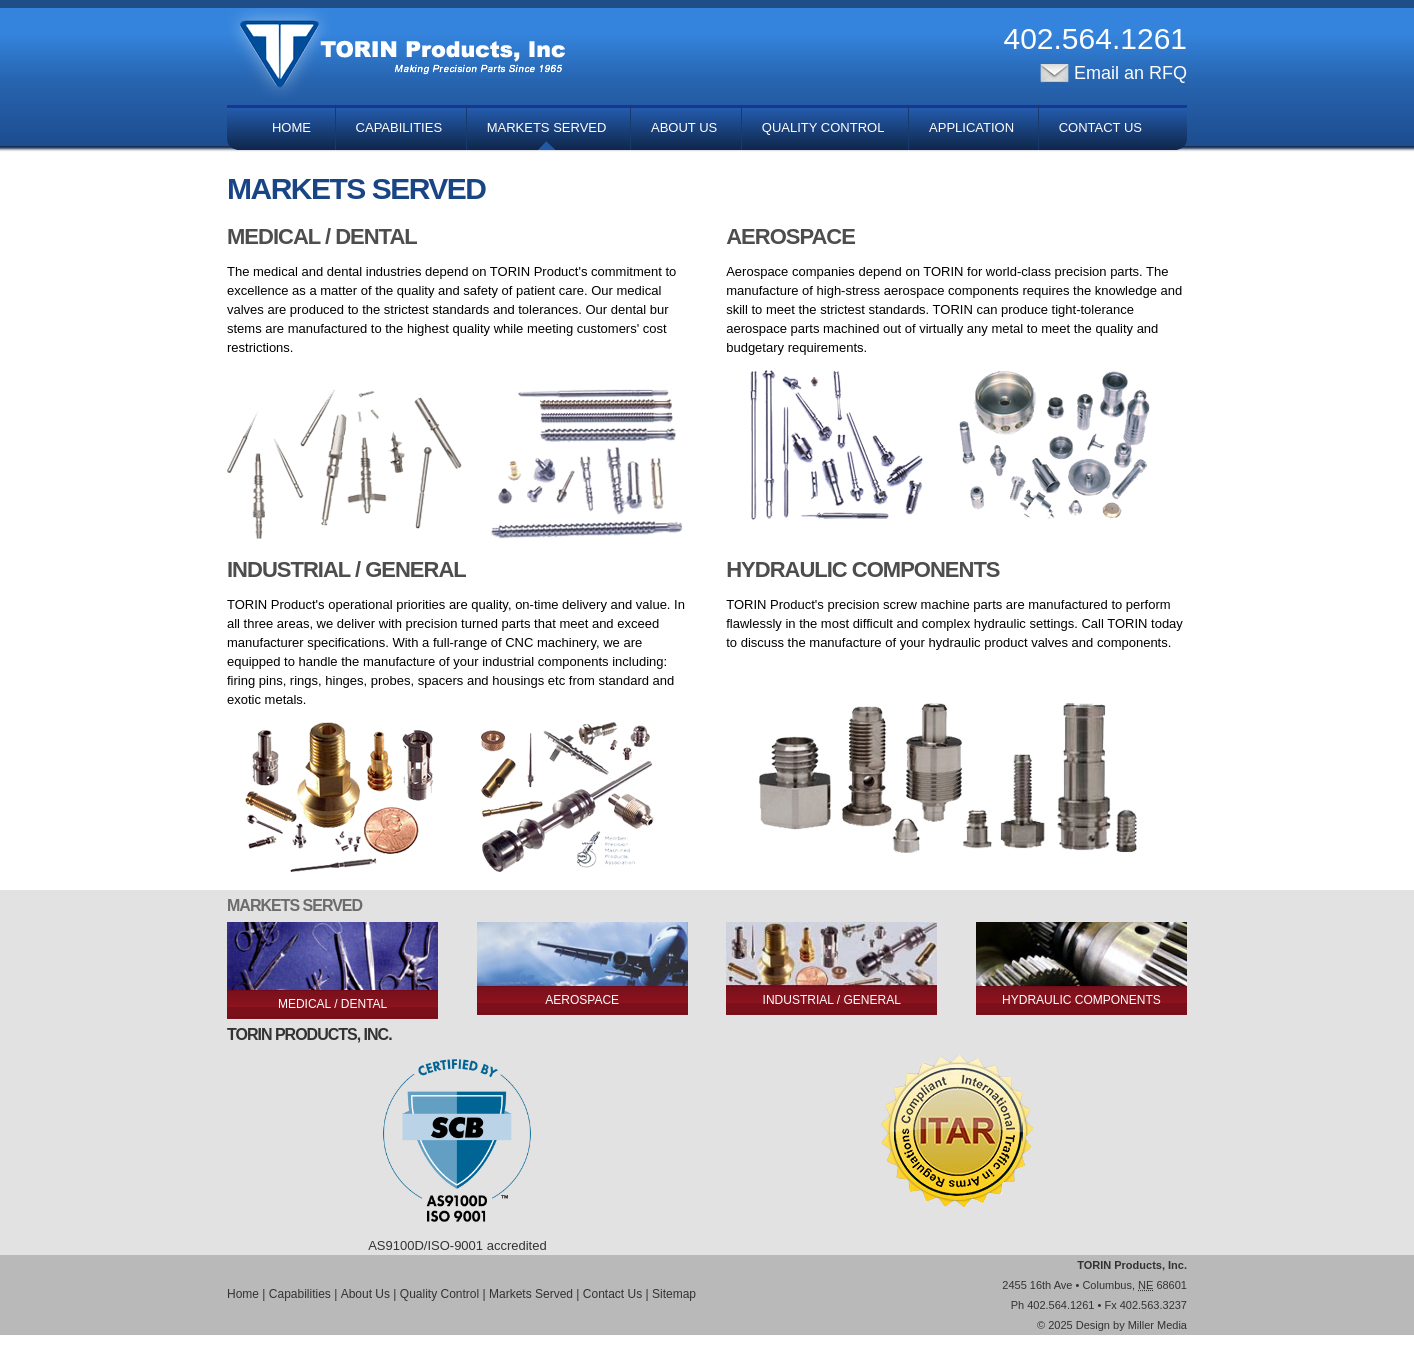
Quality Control (823, 127)
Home (291, 127)
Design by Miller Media (1131, 1325)
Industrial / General (832, 1000)
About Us (684, 127)
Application (971, 127)
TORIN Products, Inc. (1132, 1265)
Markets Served (547, 127)
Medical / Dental (332, 1004)
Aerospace (582, 1000)
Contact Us (1100, 127)
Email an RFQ (1113, 73)
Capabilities (399, 127)
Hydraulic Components (1081, 1000)
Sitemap (674, 1294)
